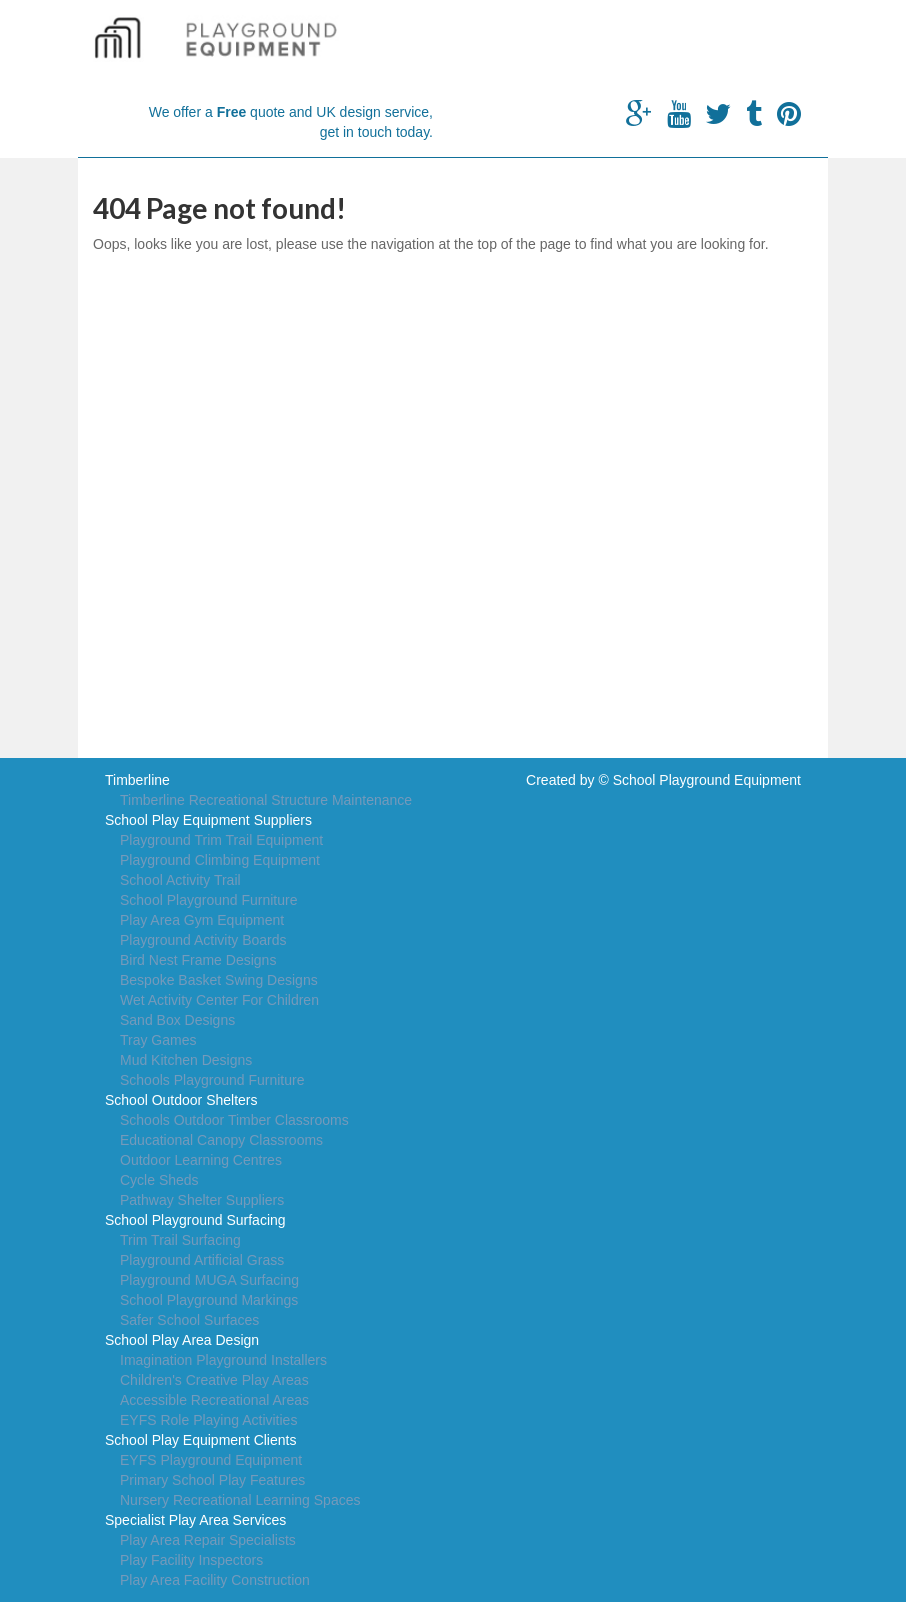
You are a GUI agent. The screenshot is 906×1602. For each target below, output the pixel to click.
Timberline (137, 780)
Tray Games (158, 1040)
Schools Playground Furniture (212, 1080)
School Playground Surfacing (195, 1220)
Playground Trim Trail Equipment (221, 840)
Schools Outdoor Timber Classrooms (234, 1120)
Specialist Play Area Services (195, 1520)
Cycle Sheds (159, 1180)
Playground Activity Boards (203, 940)
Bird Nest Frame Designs (198, 960)
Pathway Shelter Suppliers (202, 1200)
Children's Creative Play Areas (214, 1380)
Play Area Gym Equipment (202, 920)
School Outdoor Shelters (181, 1100)
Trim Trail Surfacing (180, 1240)
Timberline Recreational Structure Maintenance (266, 800)
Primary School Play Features (212, 1480)
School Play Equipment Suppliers (208, 820)
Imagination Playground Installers (223, 1360)
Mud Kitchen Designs (186, 1060)
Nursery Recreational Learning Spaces (240, 1500)
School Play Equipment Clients (200, 1440)
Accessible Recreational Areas (214, 1400)
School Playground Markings (209, 1300)
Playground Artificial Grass (202, 1260)
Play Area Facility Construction (215, 1580)
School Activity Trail (180, 880)
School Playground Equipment (707, 780)
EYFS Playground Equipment (211, 1460)
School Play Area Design (182, 1340)
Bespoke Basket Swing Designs (219, 980)
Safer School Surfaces (189, 1320)
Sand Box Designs (177, 1020)
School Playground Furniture (208, 900)
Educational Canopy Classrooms (221, 1140)
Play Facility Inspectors (191, 1560)
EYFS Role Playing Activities (208, 1420)
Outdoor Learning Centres (201, 1160)
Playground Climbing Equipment (220, 860)
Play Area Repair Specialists (208, 1540)
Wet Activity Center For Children (219, 1000)
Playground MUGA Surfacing (209, 1280)
